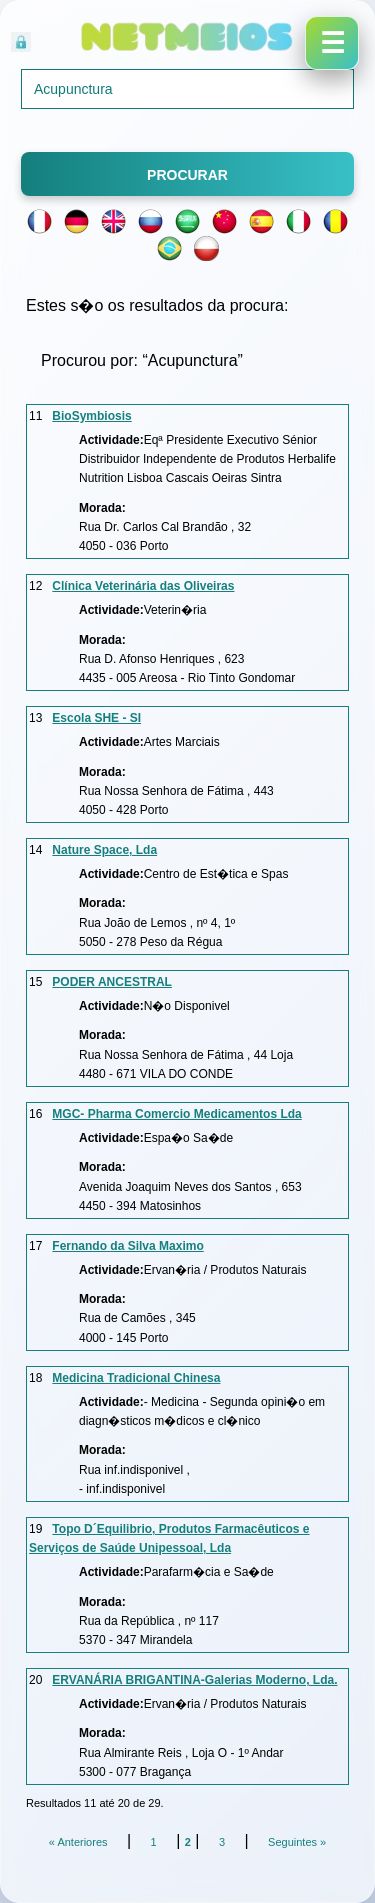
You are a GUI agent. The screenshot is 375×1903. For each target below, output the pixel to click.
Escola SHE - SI (96, 718)
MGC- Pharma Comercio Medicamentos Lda (176, 1114)
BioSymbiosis (91, 416)
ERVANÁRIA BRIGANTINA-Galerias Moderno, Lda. (194, 1680)
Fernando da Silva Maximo (127, 1246)
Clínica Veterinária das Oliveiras (143, 586)
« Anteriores (78, 1842)
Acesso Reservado (126, 39)
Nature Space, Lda (104, 850)
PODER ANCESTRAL (112, 982)
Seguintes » (297, 1842)
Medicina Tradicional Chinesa (136, 1378)
